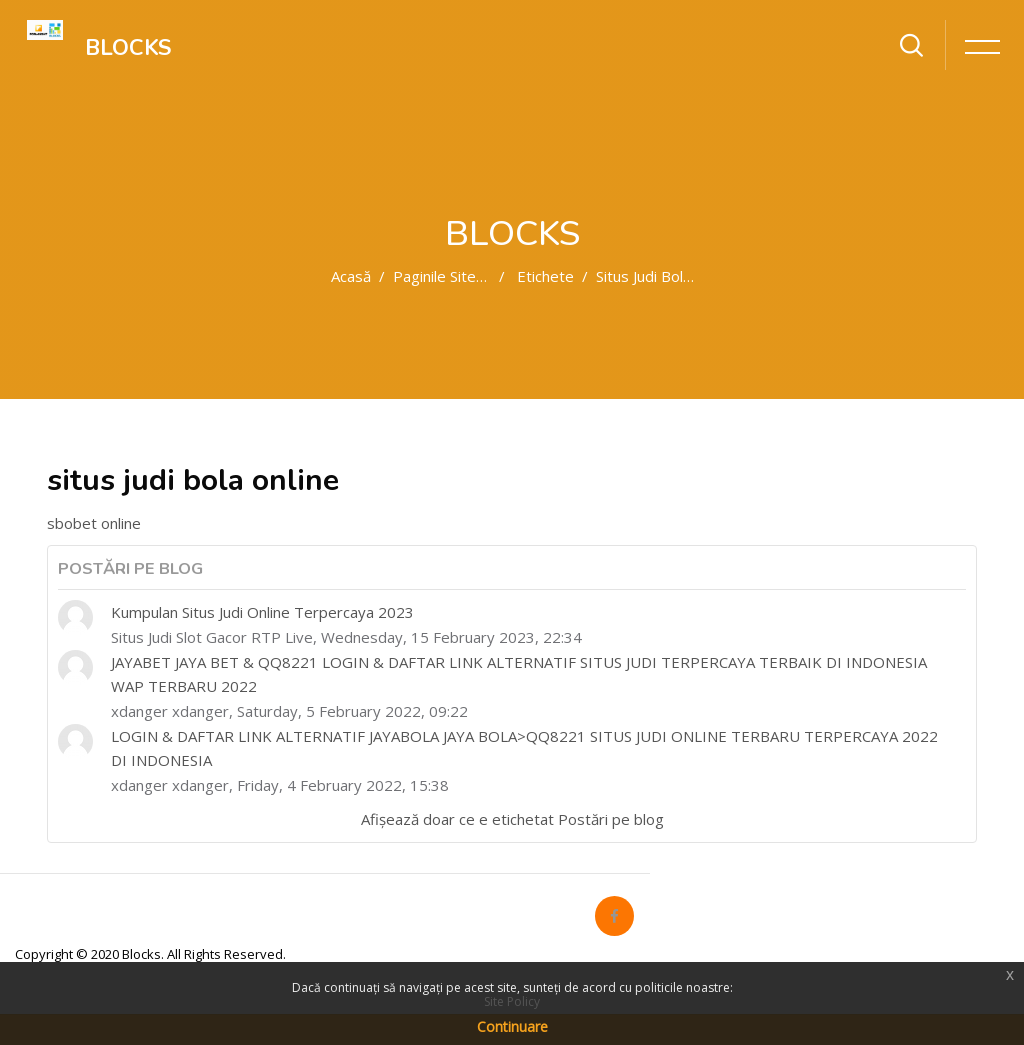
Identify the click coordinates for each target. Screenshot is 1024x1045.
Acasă (351, 276)
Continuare (512, 1026)
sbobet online (94, 523)
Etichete (545, 276)
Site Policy (512, 1001)
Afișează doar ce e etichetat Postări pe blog (512, 819)
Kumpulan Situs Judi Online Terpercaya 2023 (262, 612)
